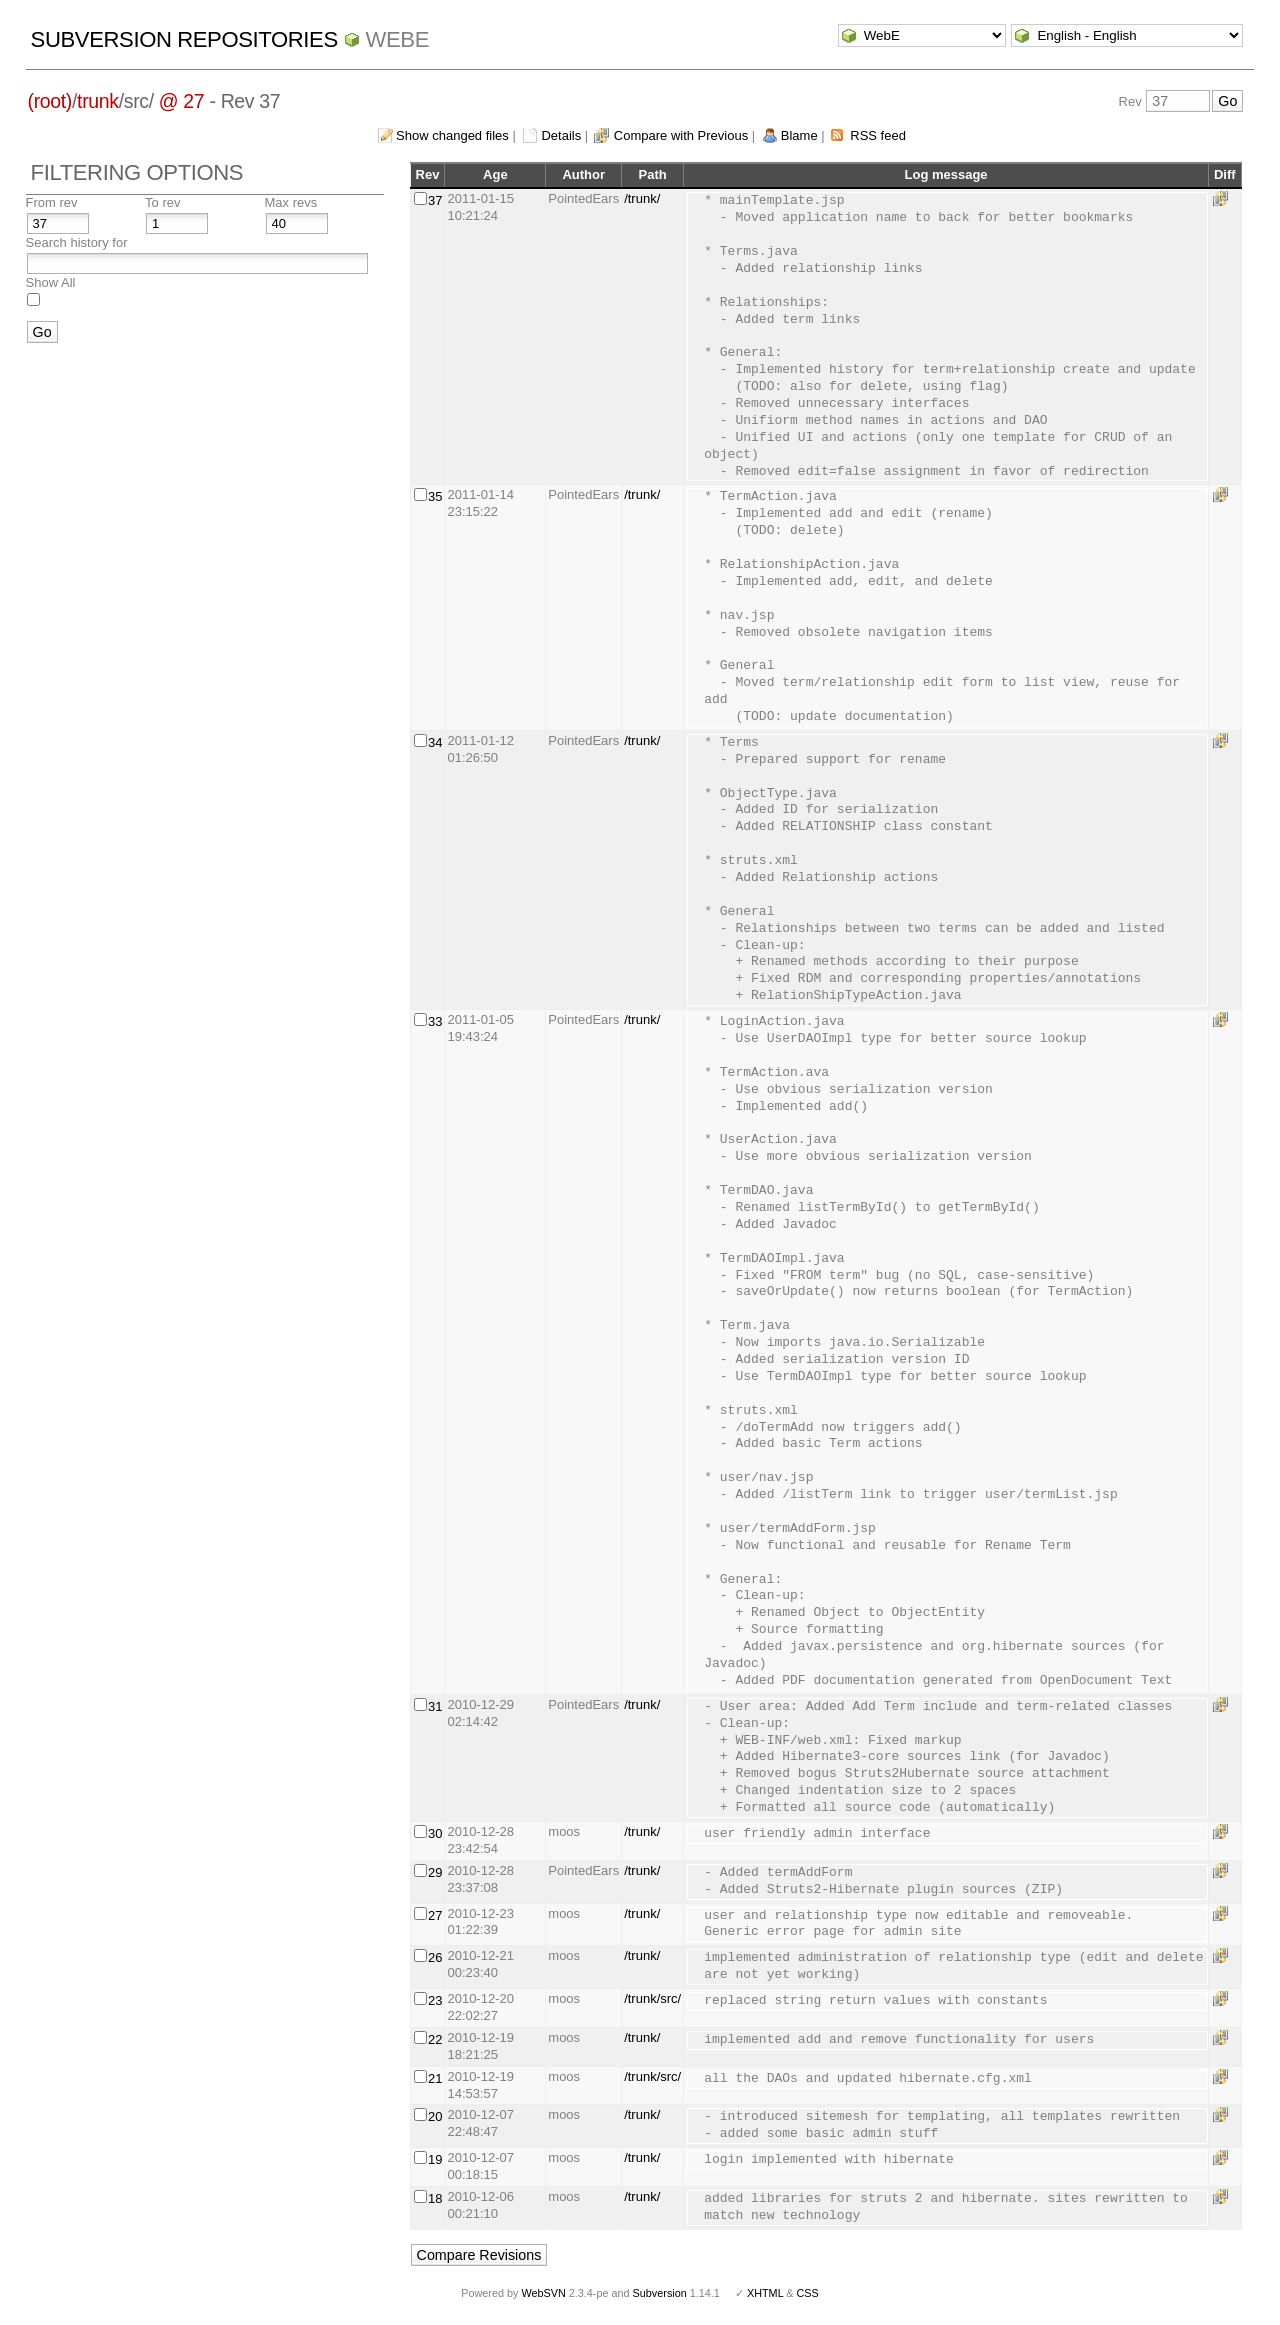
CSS (808, 2293)
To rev (162, 202)
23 (435, 2000)
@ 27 (182, 101)
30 (435, 1833)
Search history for (77, 242)
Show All (51, 282)
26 (435, 1957)
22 (435, 2039)
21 (435, 2078)
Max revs (291, 202)
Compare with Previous (681, 135)
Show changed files (452, 135)
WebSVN (543, 2293)
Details (561, 135)
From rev (52, 202)
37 (435, 200)
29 (435, 1872)
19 (435, 2159)
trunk (98, 101)
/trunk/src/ (652, 1998)
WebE (397, 39)
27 (435, 1915)
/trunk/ (642, 198)
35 (435, 496)
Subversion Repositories (184, 39)
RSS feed (878, 135)
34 (435, 742)
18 (435, 2198)
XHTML (765, 2293)
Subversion (660, 2293)
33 (435, 1021)
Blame (799, 135)
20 (435, 2116)
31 (435, 1706)
